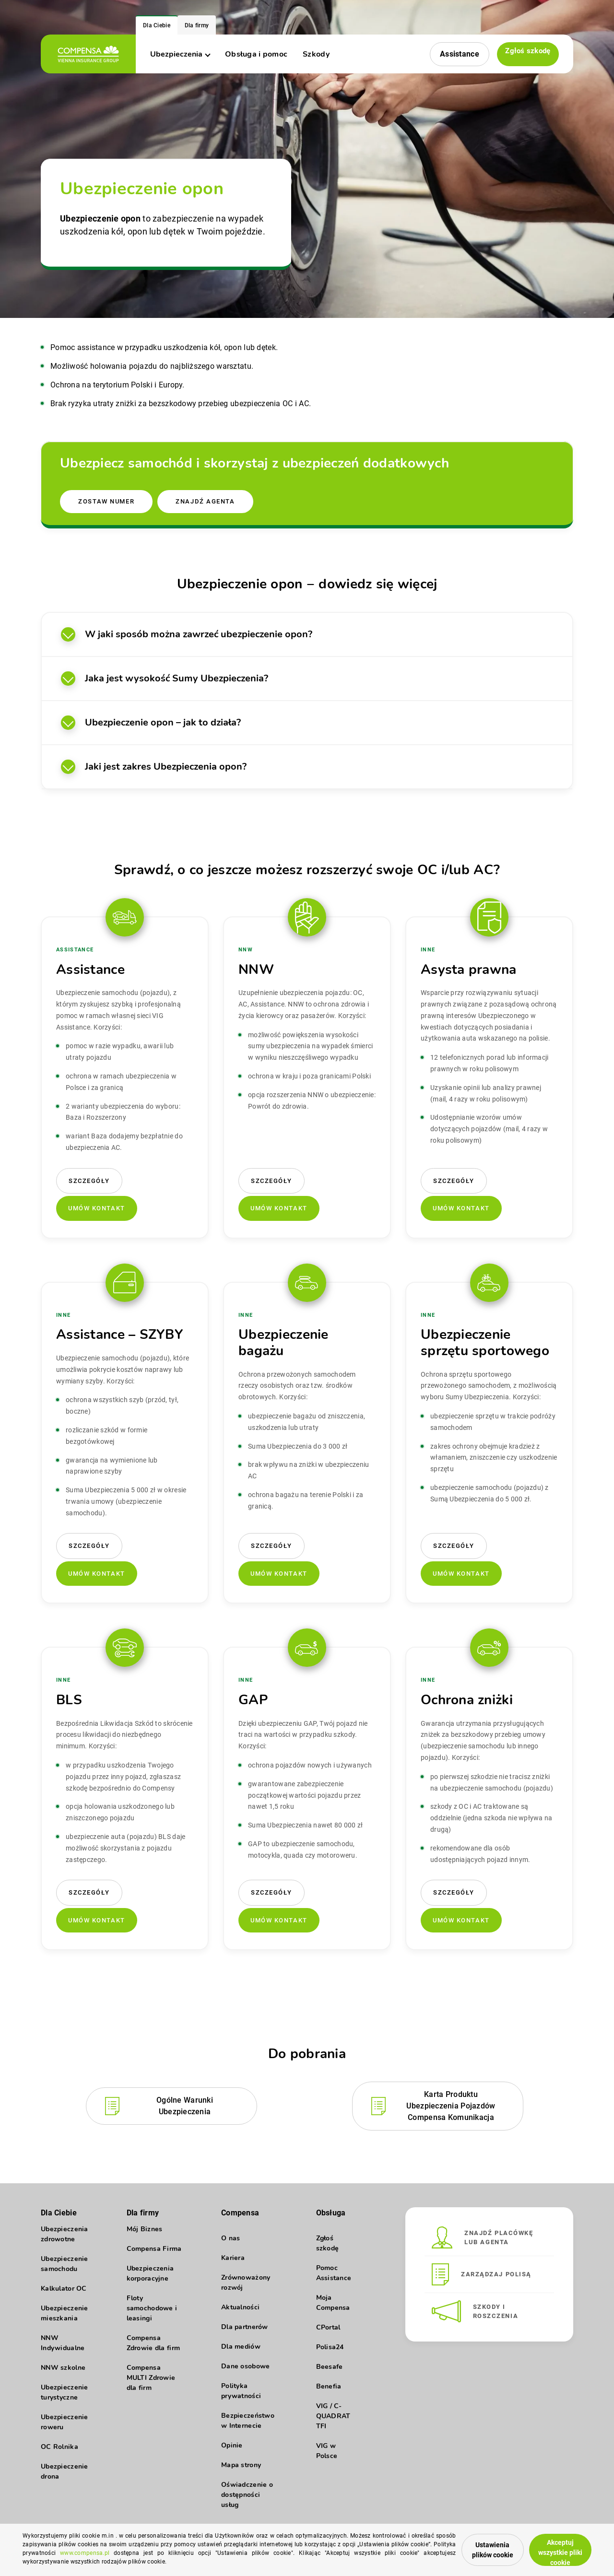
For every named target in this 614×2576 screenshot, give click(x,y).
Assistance (454, 54)
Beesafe (329, 2364)
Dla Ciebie (156, 25)
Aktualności (240, 2304)
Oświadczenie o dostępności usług (247, 2492)
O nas (230, 2235)
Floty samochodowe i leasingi (152, 2315)
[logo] (88, 54)
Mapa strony (241, 2462)
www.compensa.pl (186, 2555)
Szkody (316, 54)
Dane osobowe (245, 2363)
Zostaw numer (107, 496)
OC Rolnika (59, 2453)
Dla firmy (197, 25)
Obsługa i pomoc (256, 54)
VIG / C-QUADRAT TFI (333, 2413)
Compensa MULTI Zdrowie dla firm (151, 2384)
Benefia (329, 2384)
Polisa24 (330, 2344)
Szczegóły (89, 1176)
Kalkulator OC (64, 2295)
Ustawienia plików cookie (460, 2548)
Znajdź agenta (210, 496)
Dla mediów (240, 2344)
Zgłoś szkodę (525, 53)
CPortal (328, 2325)
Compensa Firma (154, 2255)
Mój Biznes (145, 2235)
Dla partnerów (244, 2324)
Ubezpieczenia (180, 54)
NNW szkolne (63, 2374)
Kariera (233, 2255)
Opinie (232, 2442)
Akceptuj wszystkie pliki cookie (553, 2547)
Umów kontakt (96, 1203)
